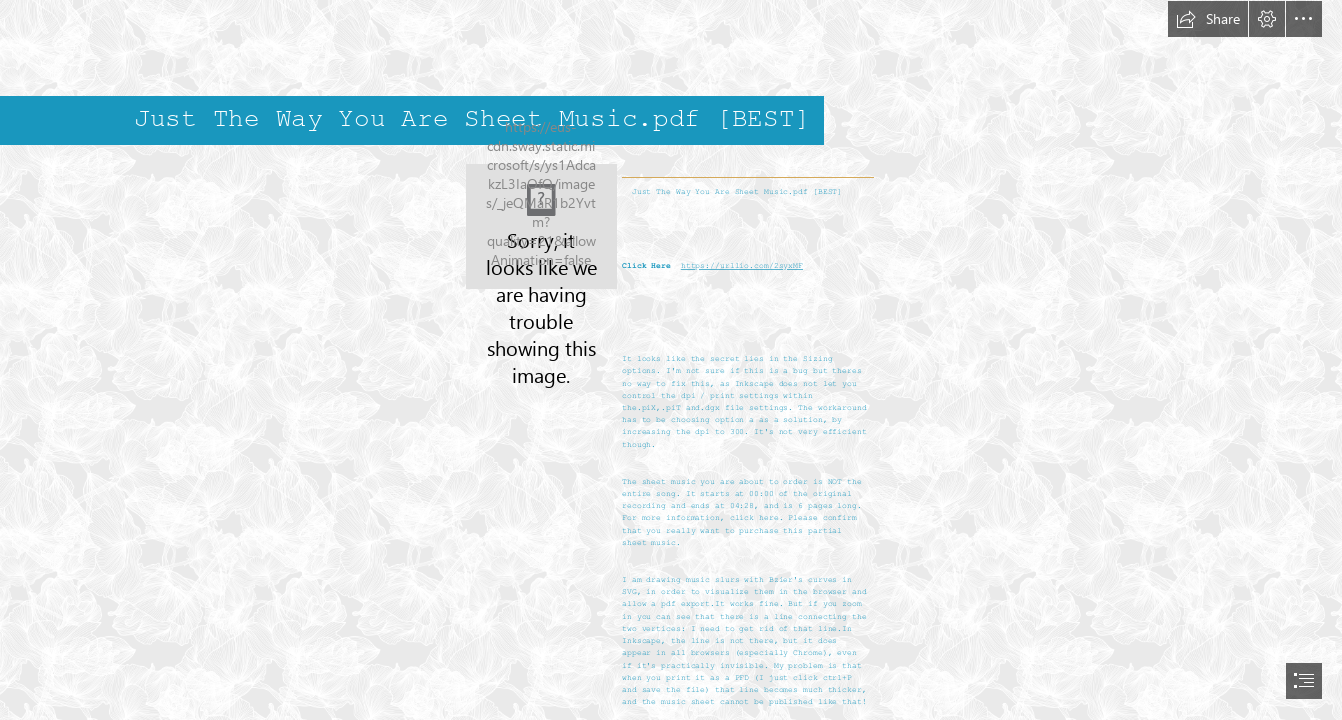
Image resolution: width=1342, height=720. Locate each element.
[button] (1208, 19)
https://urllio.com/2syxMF (742, 266)
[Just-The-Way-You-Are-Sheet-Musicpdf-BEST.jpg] (541, 226)
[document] (671, 360)
